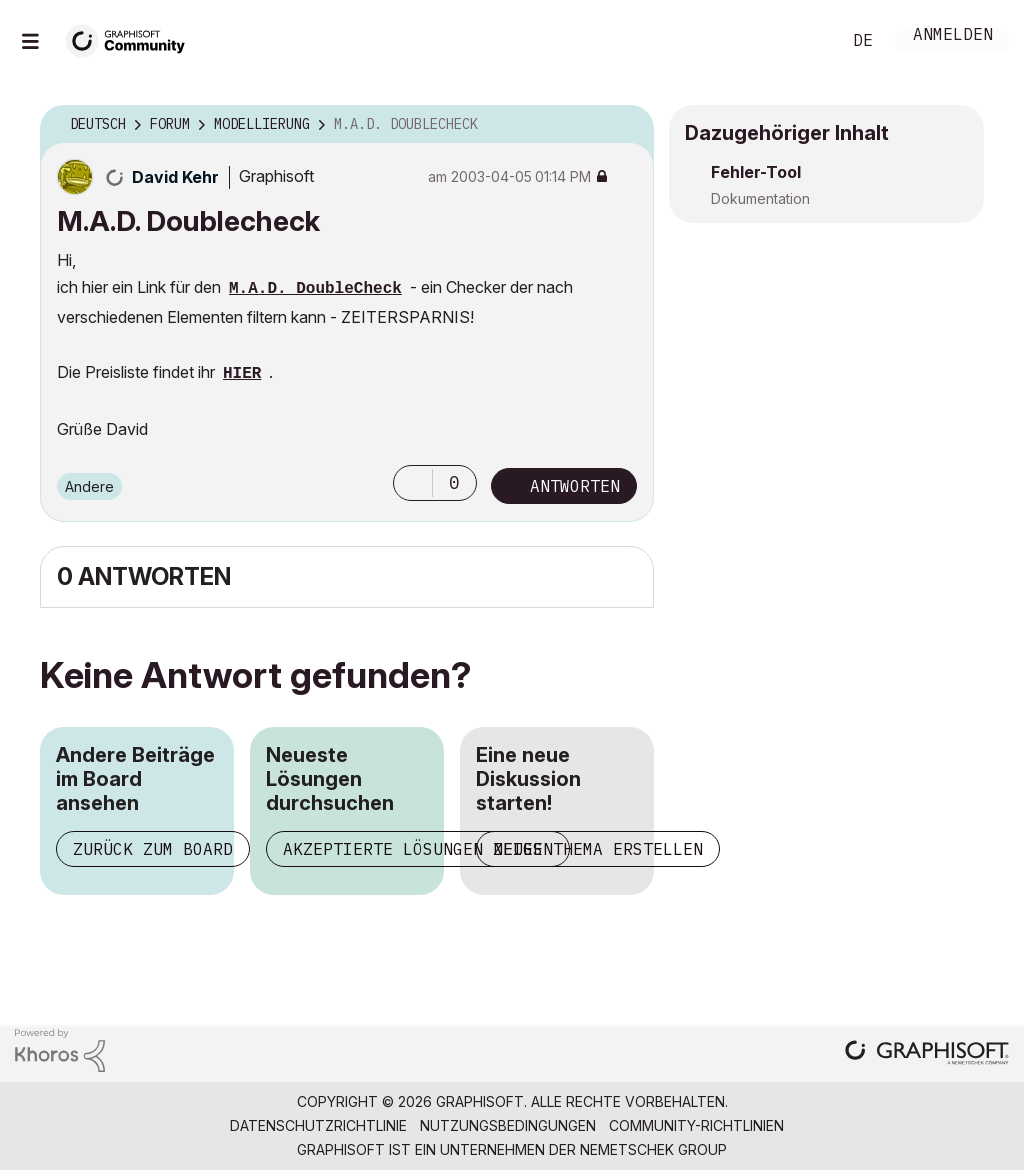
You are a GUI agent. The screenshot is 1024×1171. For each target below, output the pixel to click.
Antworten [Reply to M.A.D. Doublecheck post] (575, 486)
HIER (242, 374)
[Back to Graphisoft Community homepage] (132, 38)
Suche (803, 41)
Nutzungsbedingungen (508, 1125)
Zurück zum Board (153, 849)
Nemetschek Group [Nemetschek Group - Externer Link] (653, 1149)
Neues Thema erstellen (598, 849)
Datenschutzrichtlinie (318, 1125)
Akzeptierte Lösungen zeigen (418, 849)
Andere (89, 486)
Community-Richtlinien (696, 1125)
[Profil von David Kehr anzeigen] (175, 177)
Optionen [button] (626, 125)
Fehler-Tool (756, 172)
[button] (413, 483)
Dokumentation (760, 198)
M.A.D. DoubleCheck (315, 289)
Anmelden (953, 36)
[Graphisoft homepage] (927, 1054)
